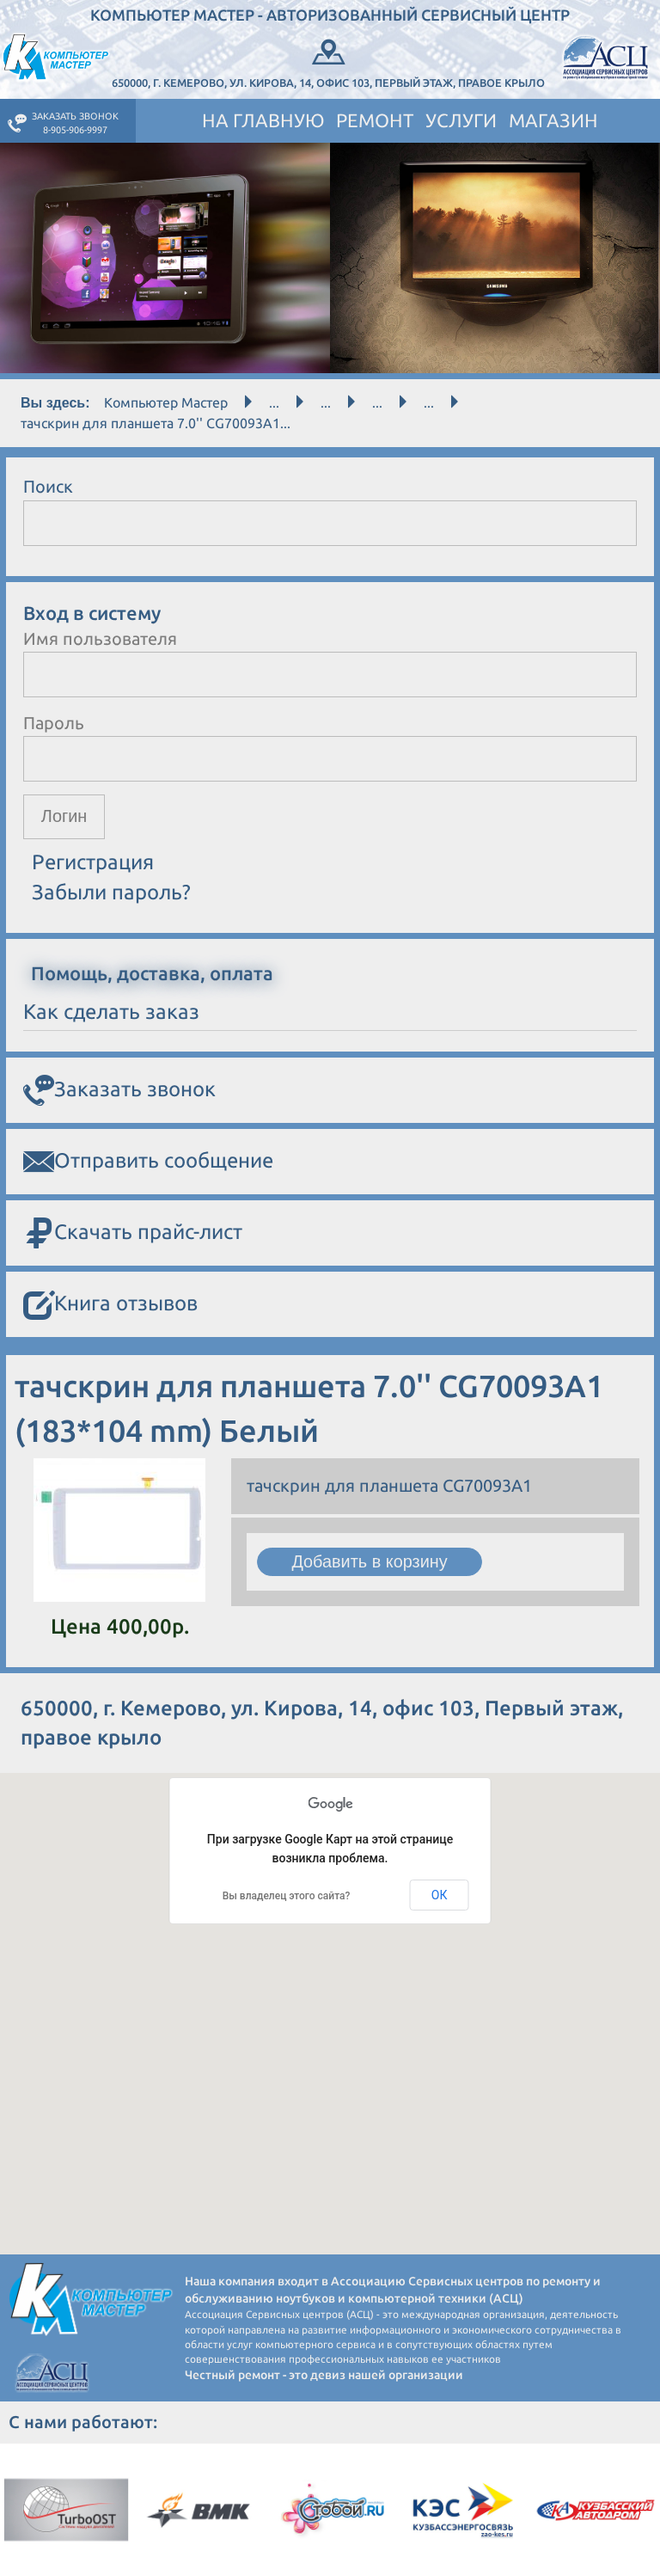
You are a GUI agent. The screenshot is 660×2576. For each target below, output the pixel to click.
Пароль (53, 723)
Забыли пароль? (111, 892)
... (274, 402)
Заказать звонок (119, 1091)
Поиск (48, 486)
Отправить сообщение (148, 1162)
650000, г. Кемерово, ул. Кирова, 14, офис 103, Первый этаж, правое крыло (328, 62)
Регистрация (93, 862)
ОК (439, 1895)
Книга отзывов (110, 1306)
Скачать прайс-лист (132, 1234)
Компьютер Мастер (166, 402)
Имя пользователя (100, 638)
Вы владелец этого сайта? (287, 1896)
